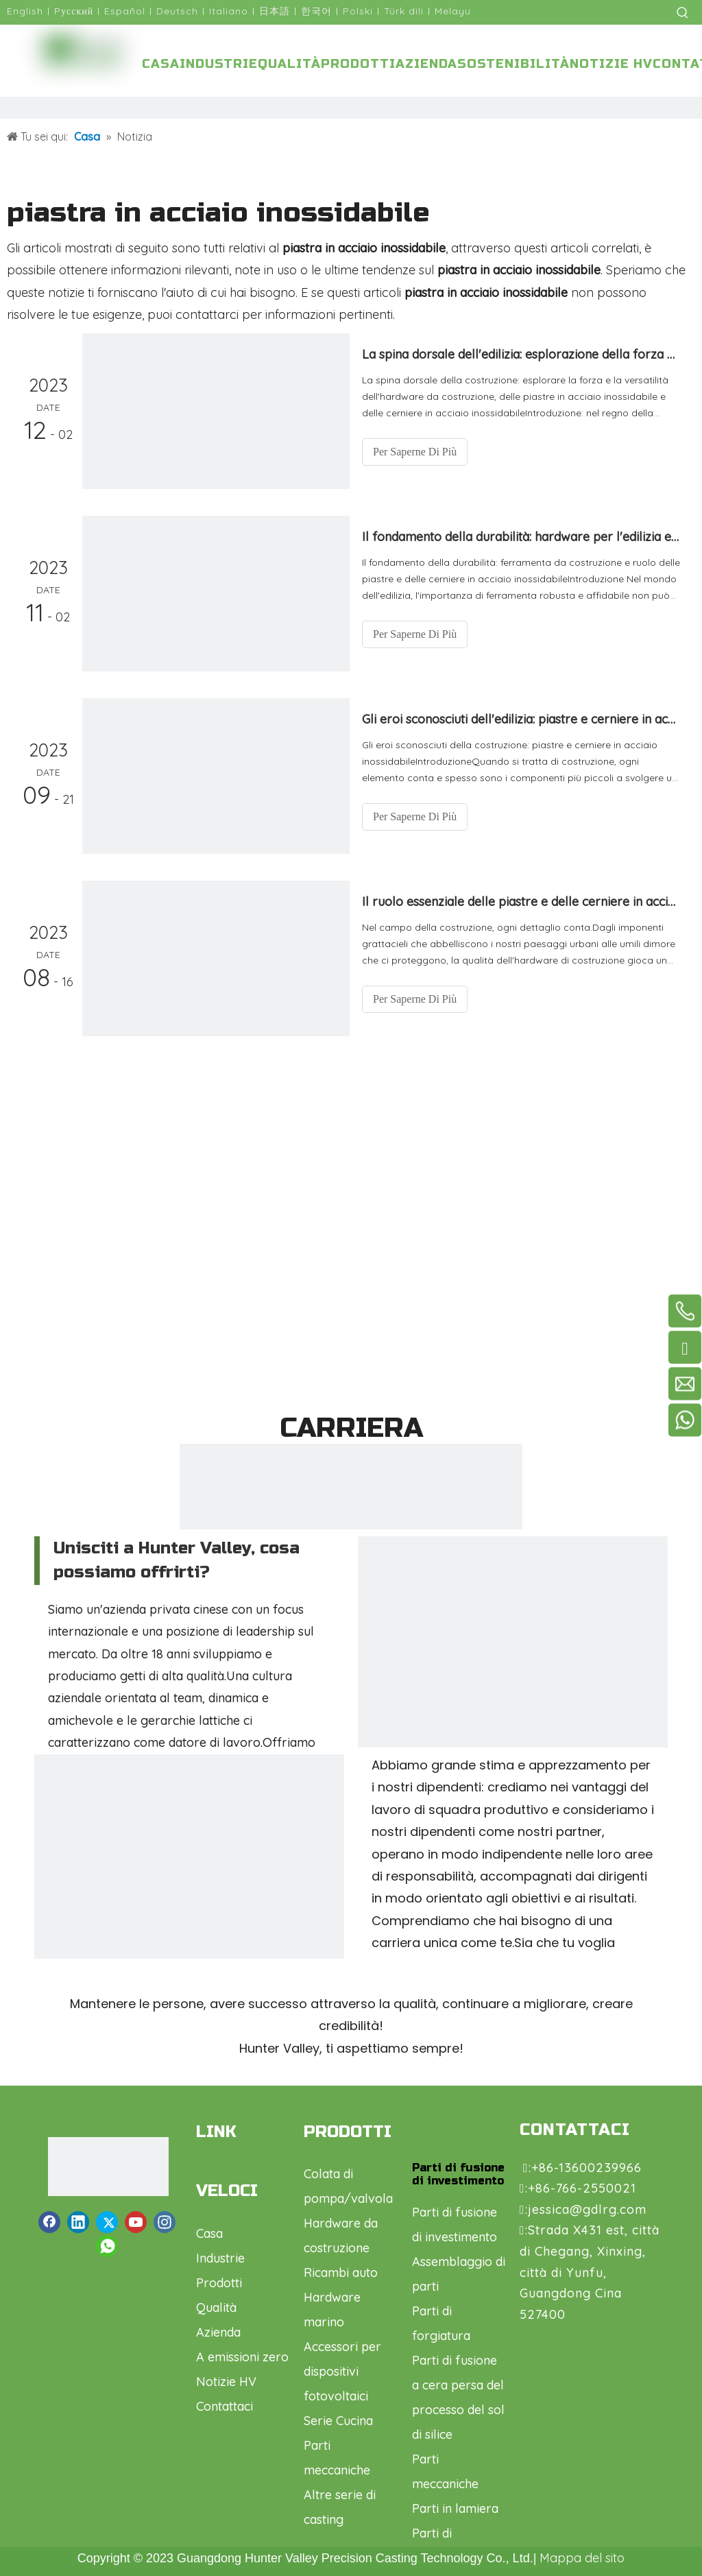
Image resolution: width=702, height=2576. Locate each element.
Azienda (218, 2332)
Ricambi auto (341, 2272)
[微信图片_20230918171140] (513, 1691)
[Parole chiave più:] (682, 12)
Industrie (220, 2258)
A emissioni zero (242, 2357)
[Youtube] (136, 2222)
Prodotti (219, 2283)
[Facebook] (49, 2222)
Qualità (216, 2307)
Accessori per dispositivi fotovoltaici (342, 2371)
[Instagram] (165, 2222)
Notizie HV (226, 2381)
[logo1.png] (100, 2166)
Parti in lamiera (455, 2508)
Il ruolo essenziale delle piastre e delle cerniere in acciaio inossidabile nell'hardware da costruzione (521, 901)
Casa (209, 2233)
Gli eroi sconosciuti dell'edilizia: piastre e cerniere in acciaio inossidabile (521, 719)
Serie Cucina (338, 2421)
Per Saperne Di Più (415, 451)
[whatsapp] (107, 2246)
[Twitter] (107, 2222)
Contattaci (224, 2406)
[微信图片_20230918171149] (189, 1909)
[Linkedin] (78, 2222)
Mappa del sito (582, 2558)
